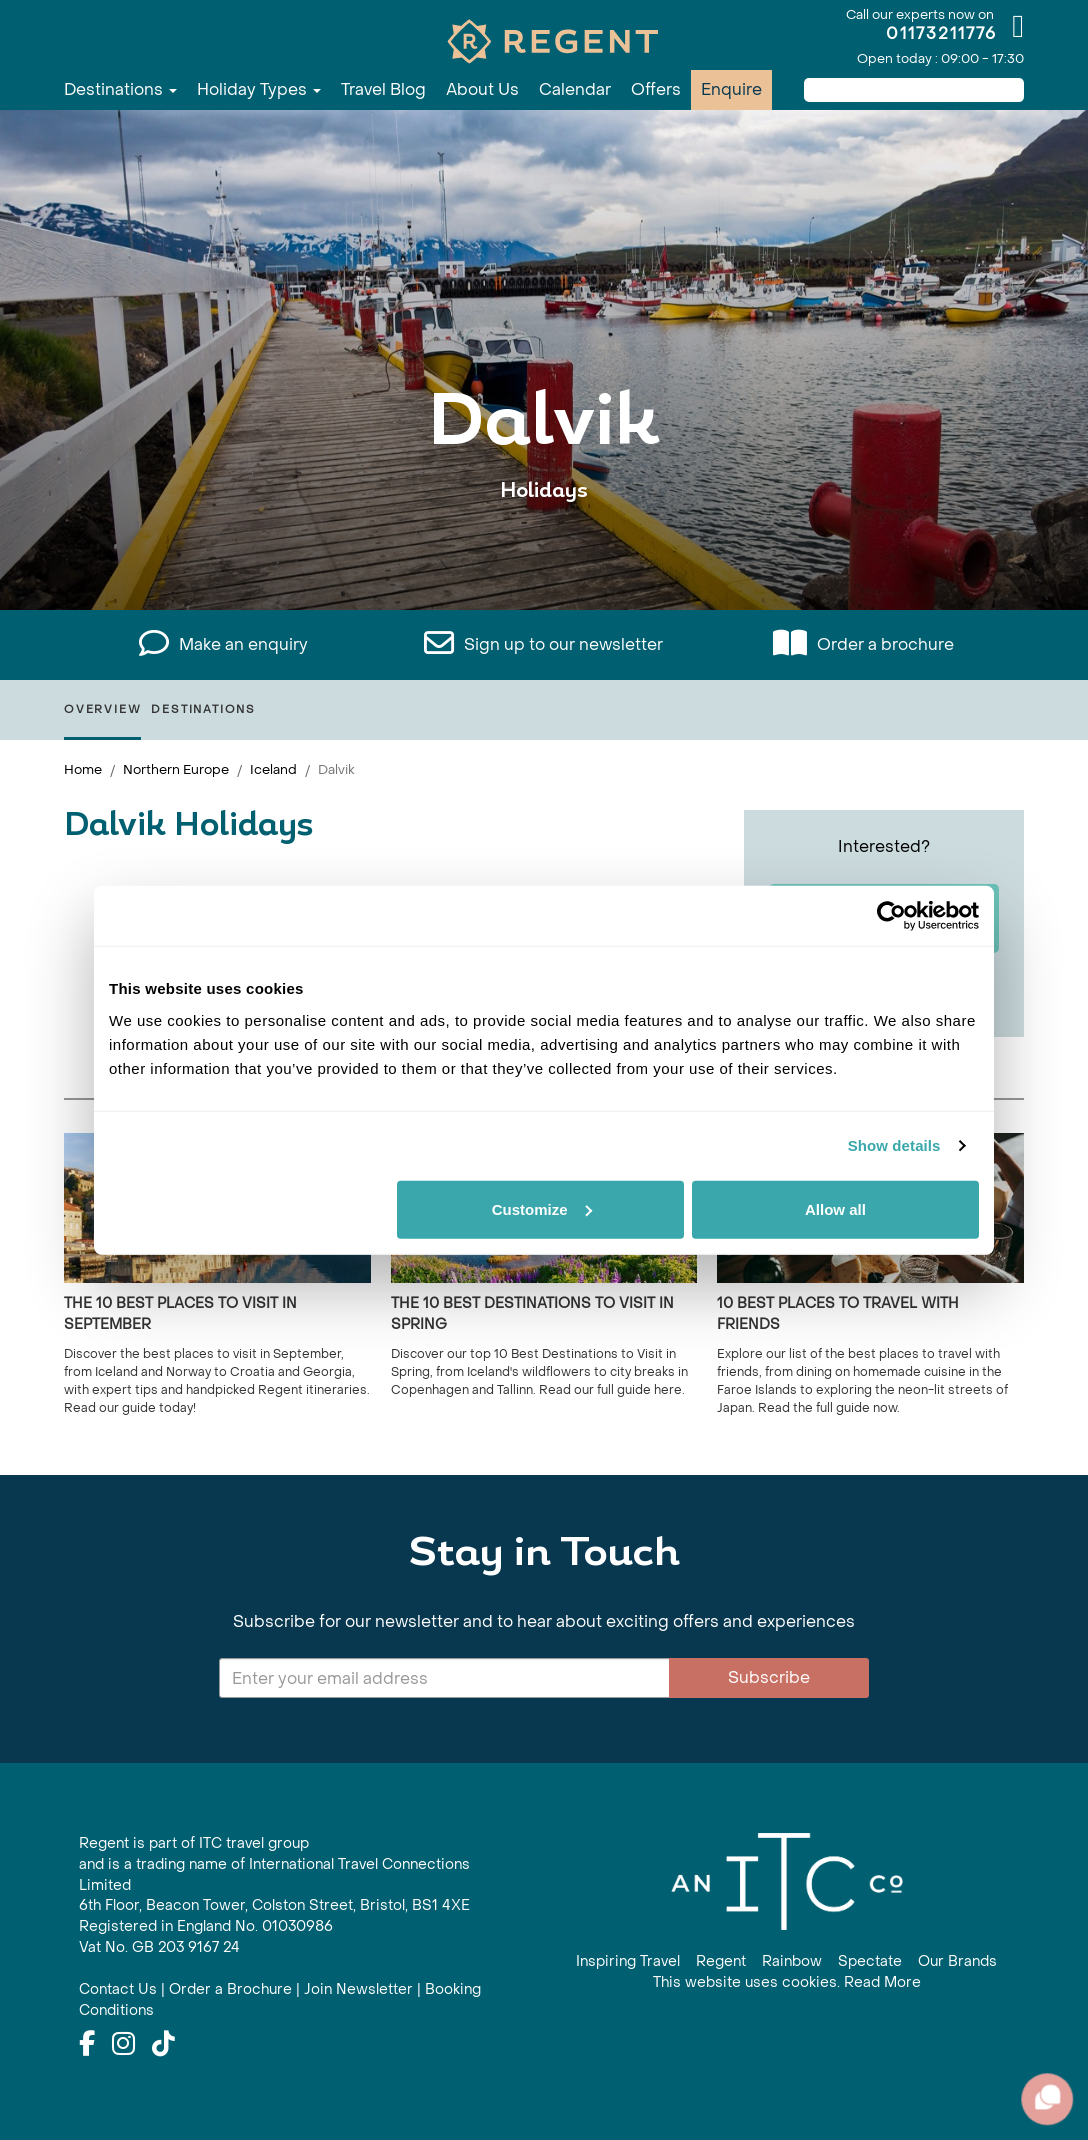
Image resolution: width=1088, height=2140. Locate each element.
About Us (482, 89)
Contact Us (118, 1989)
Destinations (120, 89)
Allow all (835, 1208)
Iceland (273, 769)
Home (83, 769)
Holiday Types (259, 89)
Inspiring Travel (628, 1961)
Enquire (731, 89)
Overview (102, 709)
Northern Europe (176, 769)
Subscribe (769, 1677)
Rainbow (792, 1961)
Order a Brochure (230, 1989)
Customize (542, 1208)
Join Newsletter (358, 1989)
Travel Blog (383, 89)
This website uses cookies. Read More (787, 1982)
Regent (721, 1961)
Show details (894, 1145)
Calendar (575, 89)
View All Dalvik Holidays (544, 552)
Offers (656, 89)
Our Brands (957, 1961)
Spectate (870, 1961)
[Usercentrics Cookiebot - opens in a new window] (891, 916)
